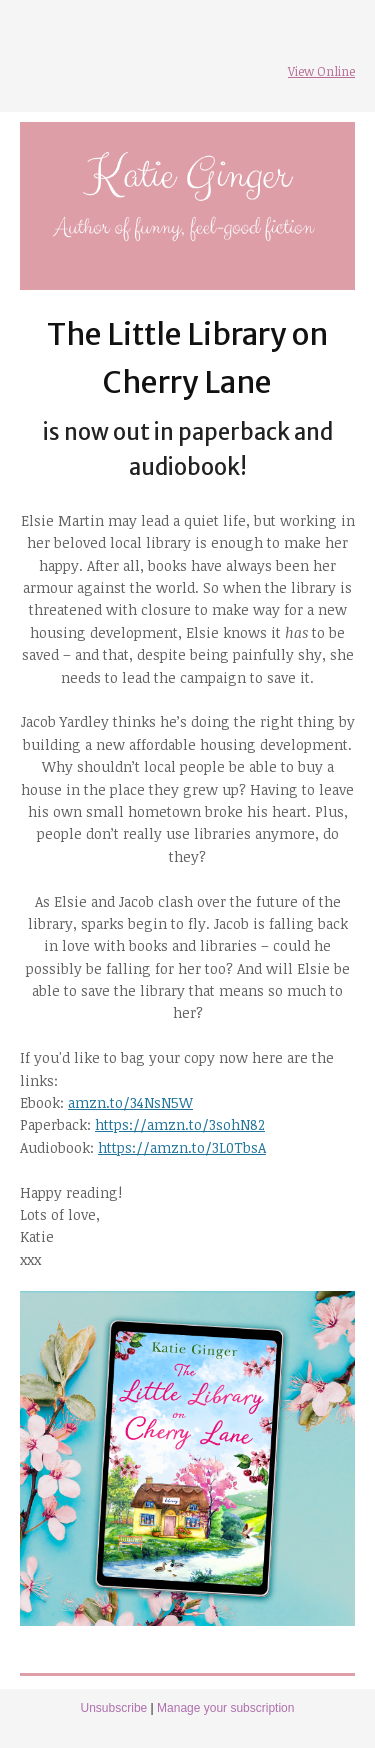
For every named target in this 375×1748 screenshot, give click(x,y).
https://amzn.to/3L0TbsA (182, 1147)
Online (334, 71)
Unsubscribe (114, 1708)
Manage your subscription (225, 1708)
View (301, 71)
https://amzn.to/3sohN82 (180, 1124)
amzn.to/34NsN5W (130, 1102)
